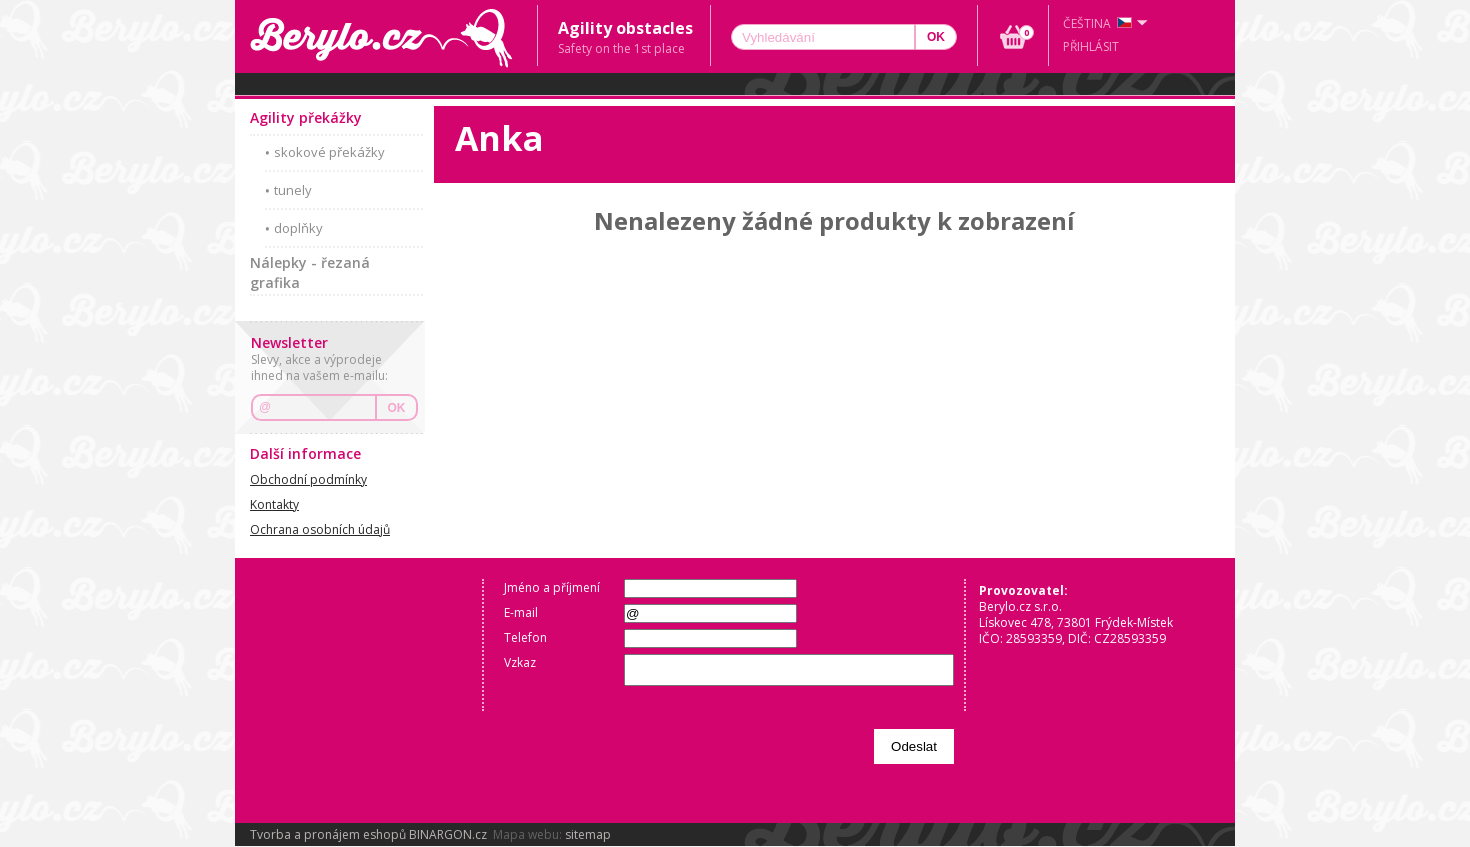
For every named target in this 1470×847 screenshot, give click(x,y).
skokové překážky (329, 152)
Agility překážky (306, 117)
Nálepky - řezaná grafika (310, 272)
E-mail (521, 612)
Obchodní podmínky (308, 479)
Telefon (525, 637)
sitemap (588, 834)
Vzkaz (520, 662)
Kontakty (274, 504)
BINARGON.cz (448, 834)
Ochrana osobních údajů (320, 529)
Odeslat (914, 746)
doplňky (298, 228)
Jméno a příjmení (552, 587)
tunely (293, 190)
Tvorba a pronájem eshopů (328, 834)
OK (397, 408)
